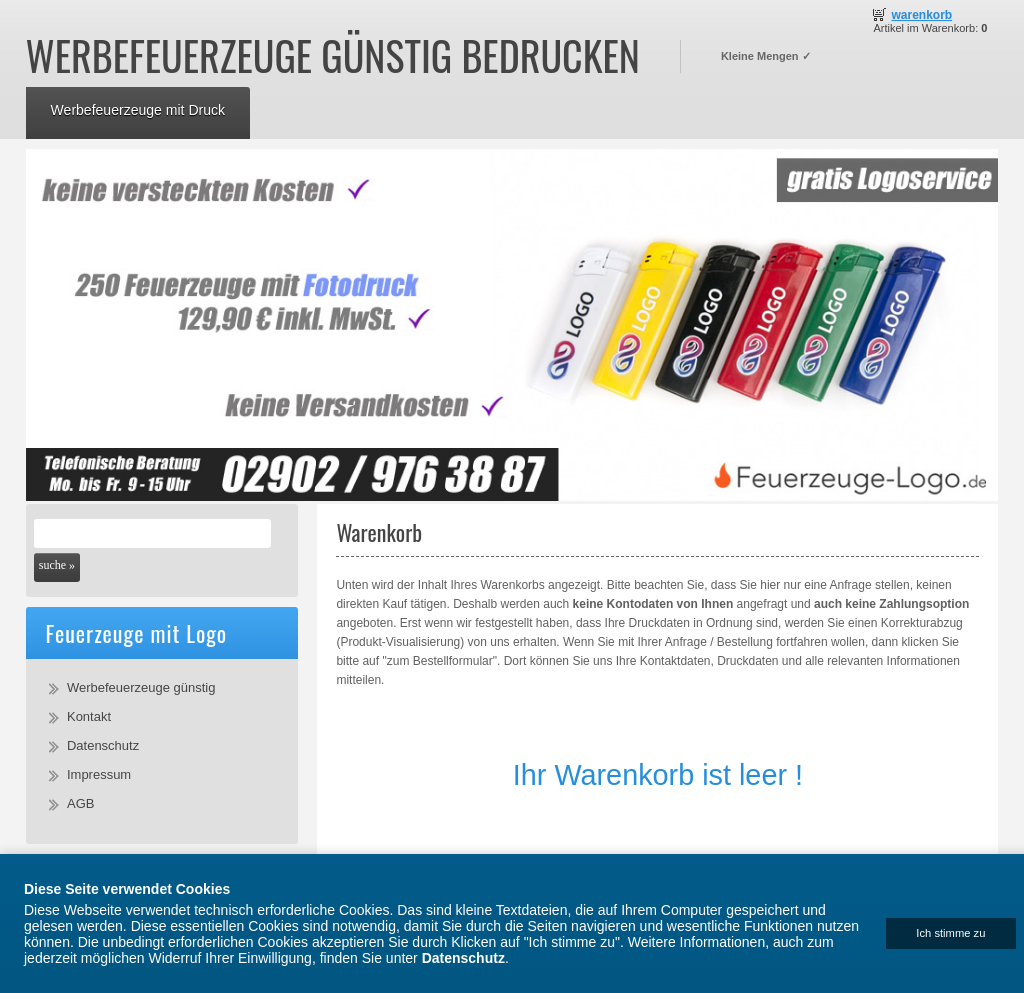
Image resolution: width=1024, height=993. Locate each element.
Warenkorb (921, 15)
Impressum (99, 774)
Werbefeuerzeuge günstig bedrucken (333, 55)
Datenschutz (103, 745)
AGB (80, 803)
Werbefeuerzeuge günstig (141, 687)
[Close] (951, 933)
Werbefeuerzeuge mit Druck (138, 110)
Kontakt (89, 716)
